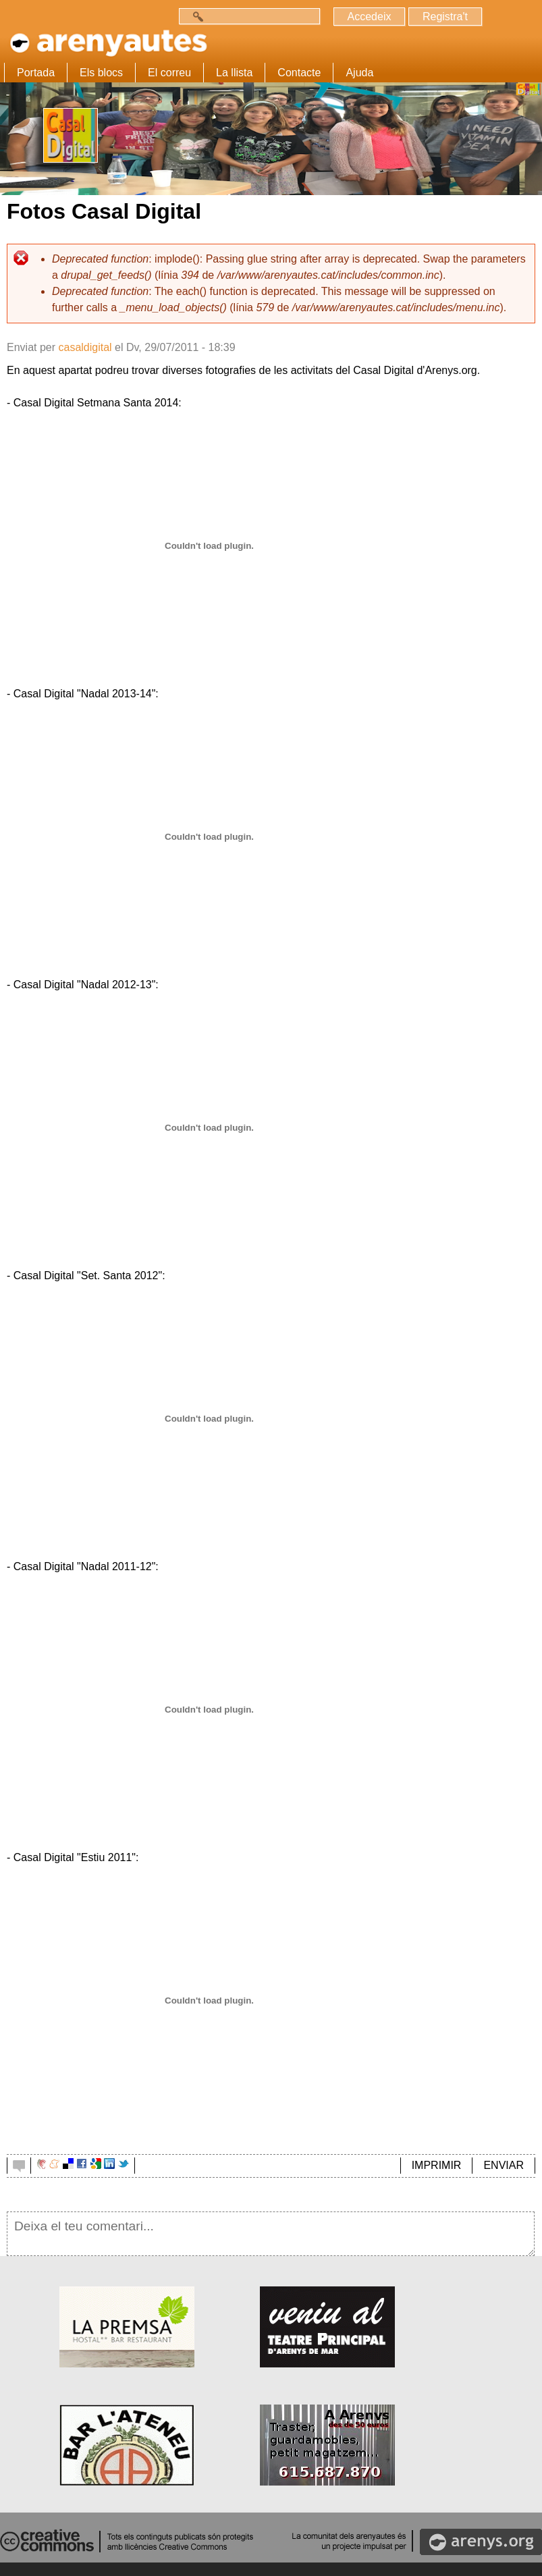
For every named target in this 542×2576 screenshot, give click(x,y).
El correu (169, 72)
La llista (234, 72)
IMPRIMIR (437, 2165)
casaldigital (84, 347)
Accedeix (369, 16)
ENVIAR (503, 2165)
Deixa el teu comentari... (271, 2233)
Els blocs (101, 72)
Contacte (299, 72)
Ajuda (359, 72)
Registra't (445, 16)
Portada (36, 72)
